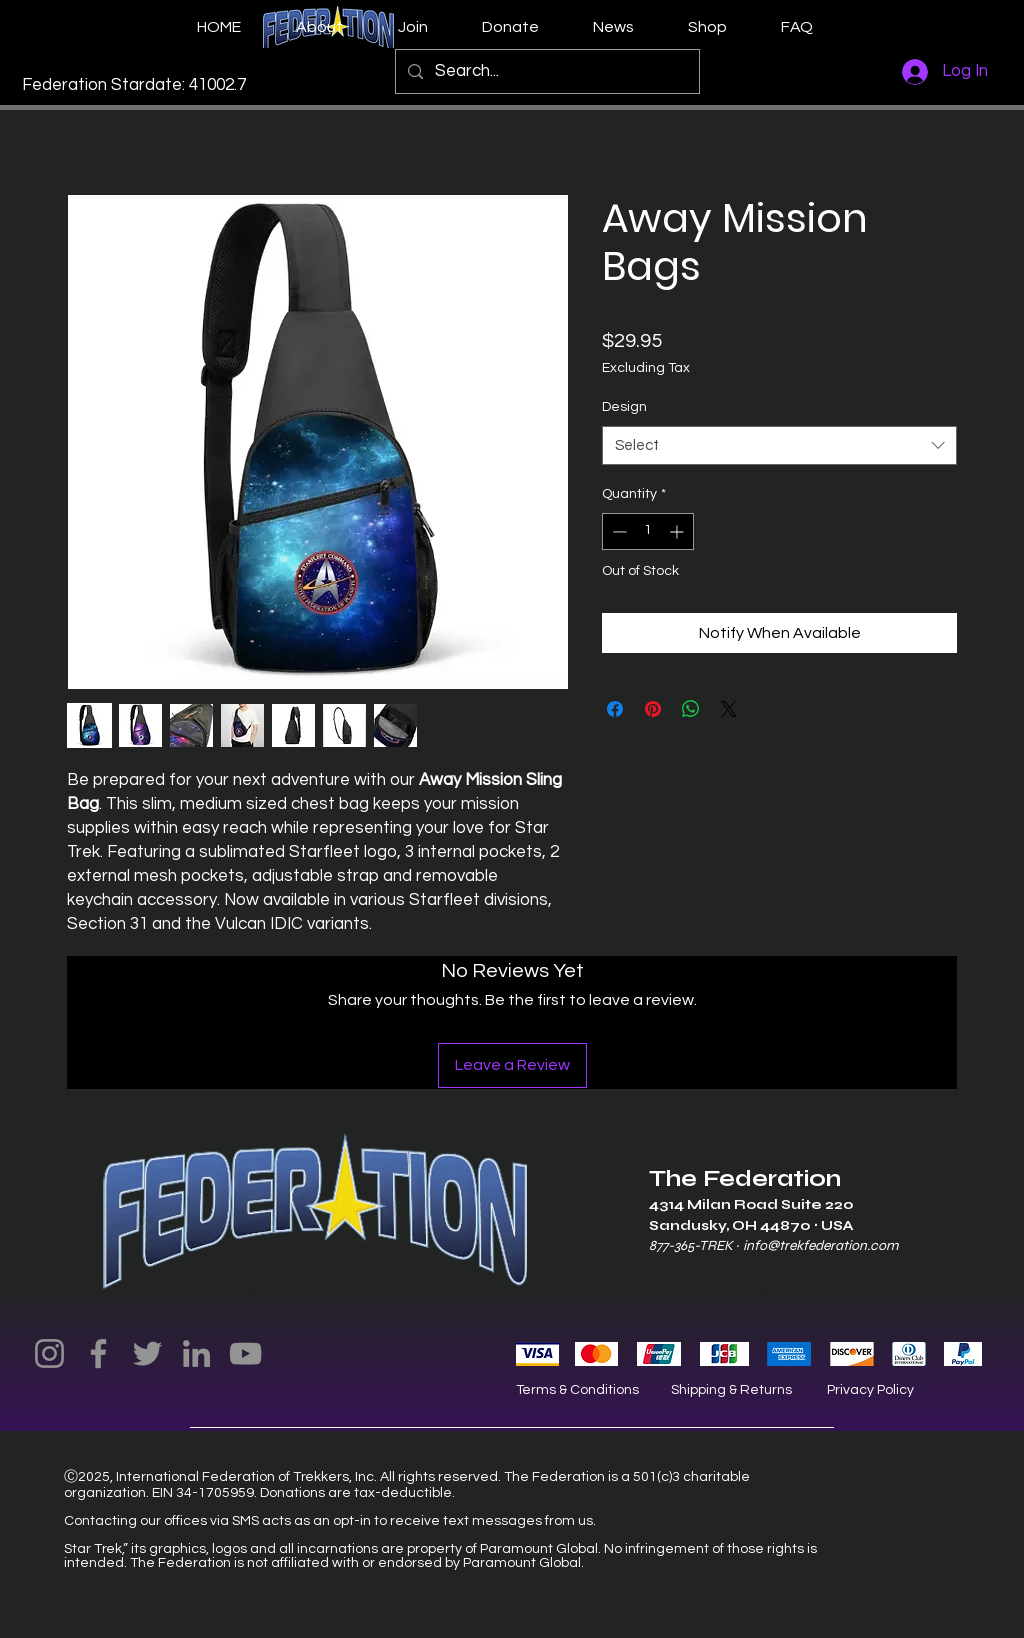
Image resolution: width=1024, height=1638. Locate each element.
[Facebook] (98, 1353)
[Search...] (546, 71)
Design (624, 407)
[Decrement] (617, 531)
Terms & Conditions (577, 1390)
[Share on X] (729, 709)
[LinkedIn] (196, 1353)
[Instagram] (49, 1353)
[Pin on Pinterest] (653, 709)
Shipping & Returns (731, 1390)
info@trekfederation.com (820, 1245)
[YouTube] (245, 1353)
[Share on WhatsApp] (691, 709)
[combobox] (779, 445)
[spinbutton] (648, 531)
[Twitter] (147, 1353)
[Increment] (678, 531)
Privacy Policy (870, 1390)
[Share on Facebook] (615, 709)
